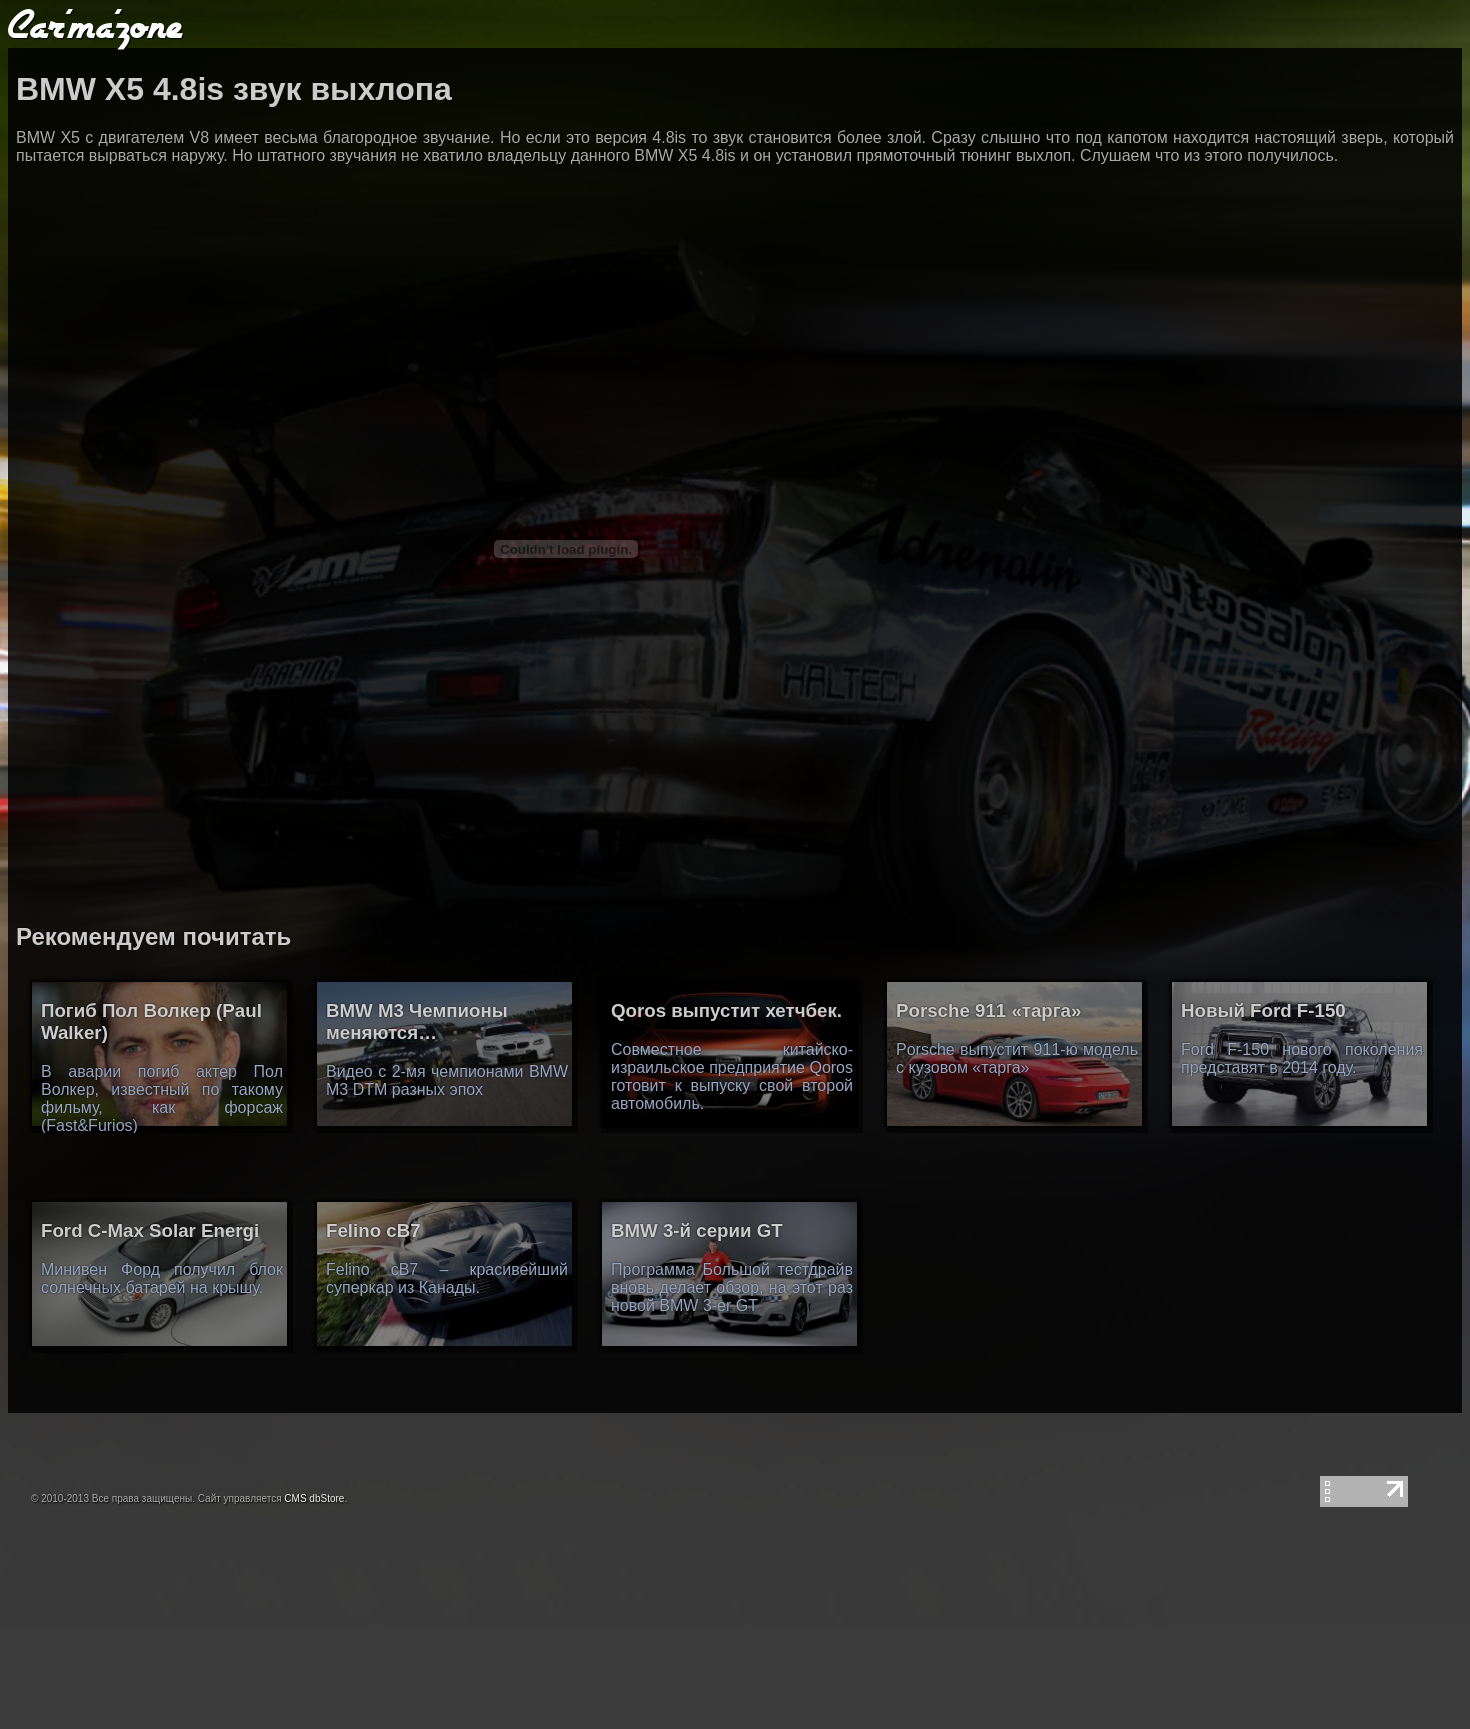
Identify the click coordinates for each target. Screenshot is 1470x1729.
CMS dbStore (314, 1498)
